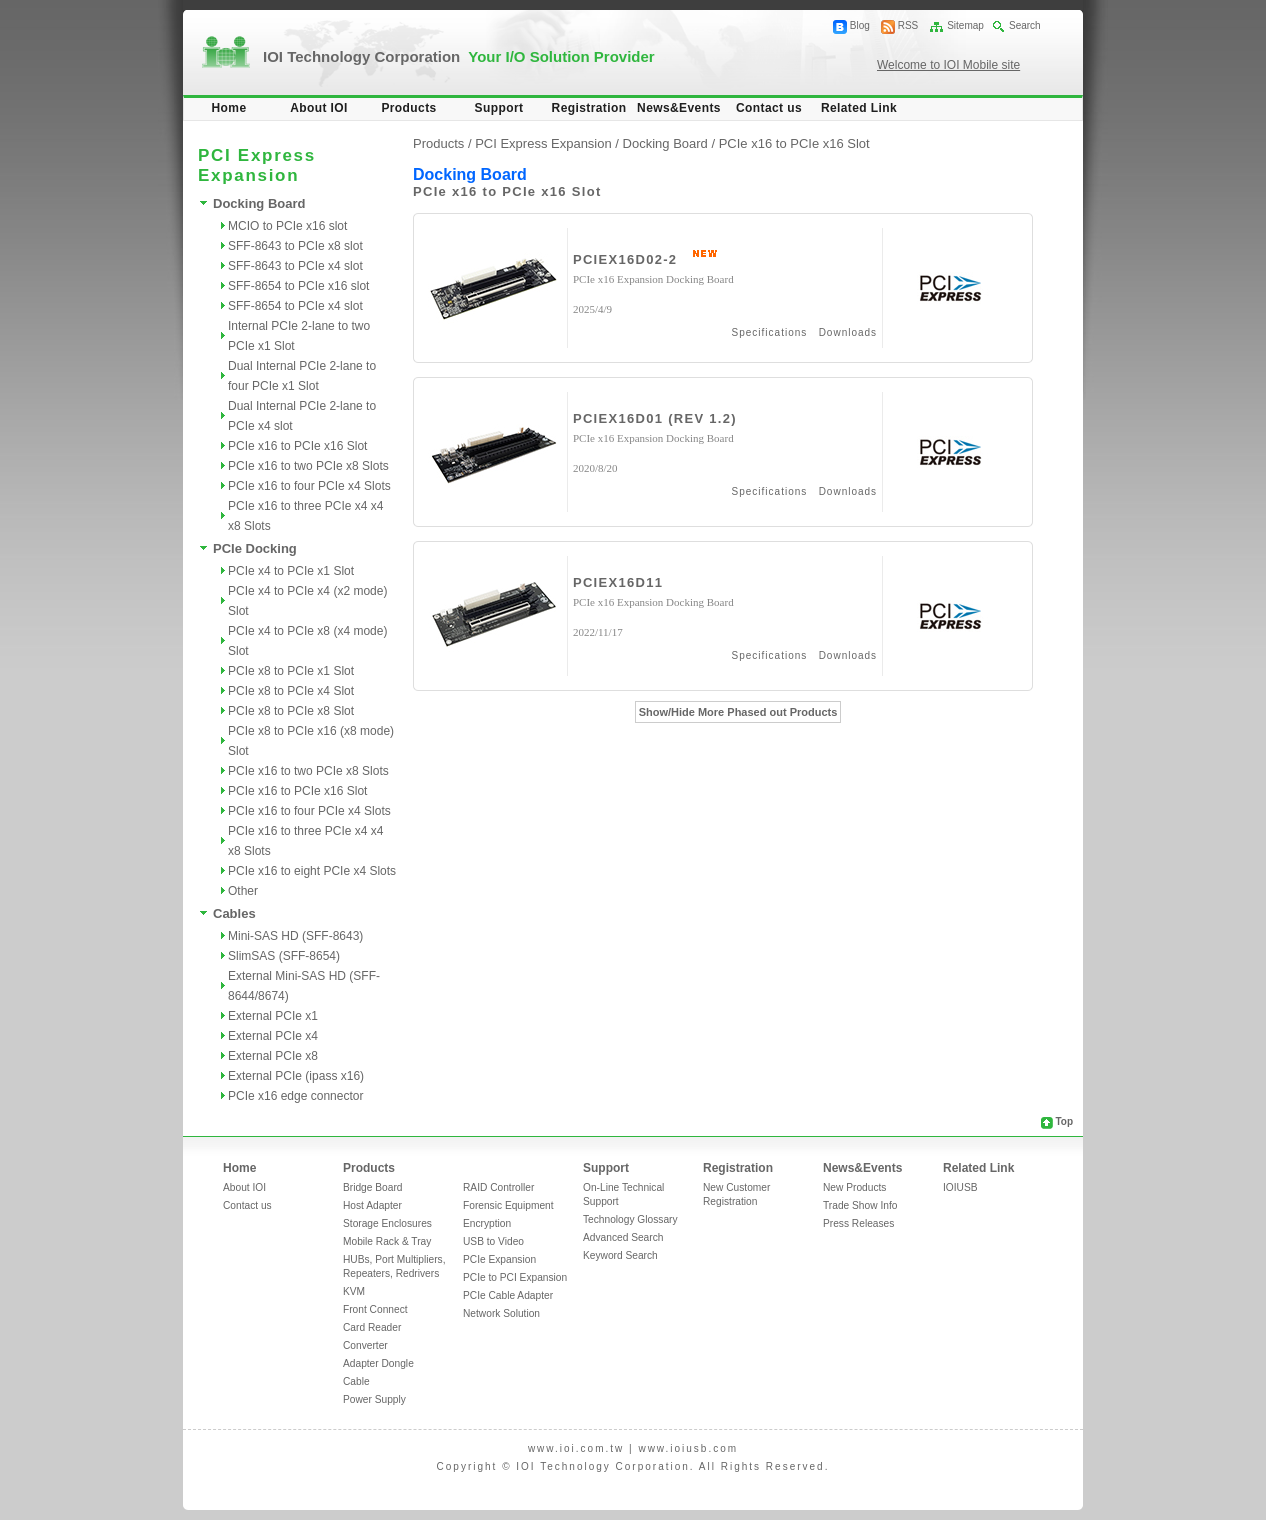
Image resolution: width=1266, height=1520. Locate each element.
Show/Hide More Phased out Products (738, 712)
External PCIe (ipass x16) (296, 1076)
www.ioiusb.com (688, 1448)
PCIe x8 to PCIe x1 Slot (291, 671)
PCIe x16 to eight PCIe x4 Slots (312, 871)
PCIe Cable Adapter (508, 1295)
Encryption (487, 1223)
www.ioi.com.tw (576, 1448)
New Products (854, 1187)
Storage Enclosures (387, 1223)
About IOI (319, 108)
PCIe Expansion (499, 1259)
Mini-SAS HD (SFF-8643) (295, 936)
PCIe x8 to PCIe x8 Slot (291, 711)
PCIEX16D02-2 (625, 259)
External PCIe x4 (273, 1036)
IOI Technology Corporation (459, 56)
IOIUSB (960, 1187)
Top (1064, 1121)
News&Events (679, 108)
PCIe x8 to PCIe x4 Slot (291, 691)
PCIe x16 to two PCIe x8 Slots (308, 466)
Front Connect (375, 1309)
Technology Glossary (630, 1219)
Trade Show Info (860, 1205)
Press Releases (858, 1223)
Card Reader (372, 1327)
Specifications (770, 332)
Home (229, 108)
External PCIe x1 (273, 1016)
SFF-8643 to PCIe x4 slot (295, 266)
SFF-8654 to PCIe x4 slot (295, 306)
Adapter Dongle (378, 1363)
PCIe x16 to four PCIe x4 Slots (309, 486)
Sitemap (965, 25)
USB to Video (493, 1241)
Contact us (769, 108)
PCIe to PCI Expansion (515, 1277)
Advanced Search (623, 1237)
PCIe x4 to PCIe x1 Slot (291, 571)
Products (408, 108)
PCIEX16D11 (618, 582)
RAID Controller (498, 1187)
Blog (860, 25)
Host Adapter (372, 1205)
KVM (354, 1291)
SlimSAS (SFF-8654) (284, 956)
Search (1025, 25)
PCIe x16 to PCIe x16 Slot (297, 446)
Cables (234, 913)
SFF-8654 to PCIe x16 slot (298, 286)
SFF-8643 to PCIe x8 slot (295, 246)
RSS (908, 25)
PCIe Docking (255, 548)
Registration (589, 108)
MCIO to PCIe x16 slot (287, 226)
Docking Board (259, 203)
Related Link (859, 108)
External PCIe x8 (273, 1056)
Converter (365, 1345)
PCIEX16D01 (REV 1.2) (655, 418)
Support (499, 108)
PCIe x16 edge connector (295, 1096)
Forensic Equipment (508, 1205)
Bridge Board (372, 1187)
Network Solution (501, 1313)
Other (243, 891)
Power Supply (374, 1399)
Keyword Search (620, 1255)
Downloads (848, 332)
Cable (356, 1381)
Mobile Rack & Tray (387, 1241)
